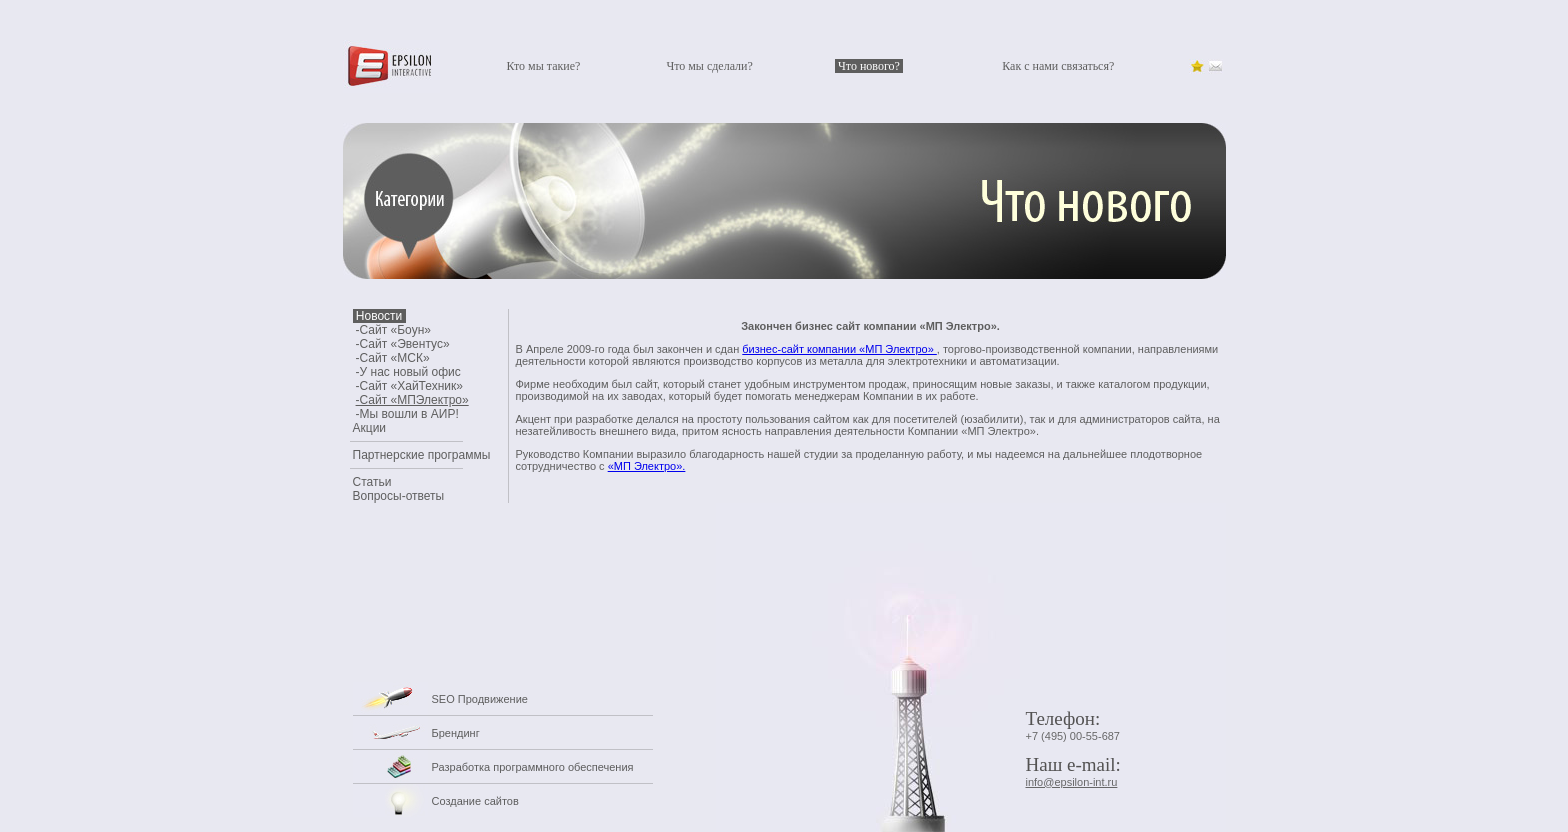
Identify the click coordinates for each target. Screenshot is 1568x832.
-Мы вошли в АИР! (407, 414)
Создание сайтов (475, 801)
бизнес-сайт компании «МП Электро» (839, 349)
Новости (379, 316)
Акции (370, 428)
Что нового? (869, 66)
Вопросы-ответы (399, 496)
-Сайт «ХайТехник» (409, 386)
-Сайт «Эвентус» (403, 344)
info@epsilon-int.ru (1072, 782)
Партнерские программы (422, 455)
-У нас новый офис (408, 372)
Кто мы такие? (543, 66)
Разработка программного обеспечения (533, 767)
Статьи (372, 482)
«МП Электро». (647, 466)
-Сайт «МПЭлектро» (412, 400)
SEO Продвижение (480, 699)
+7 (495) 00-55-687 (1073, 736)
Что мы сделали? (709, 66)
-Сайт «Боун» (393, 330)
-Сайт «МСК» (393, 358)
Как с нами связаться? (1058, 66)
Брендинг (456, 733)
